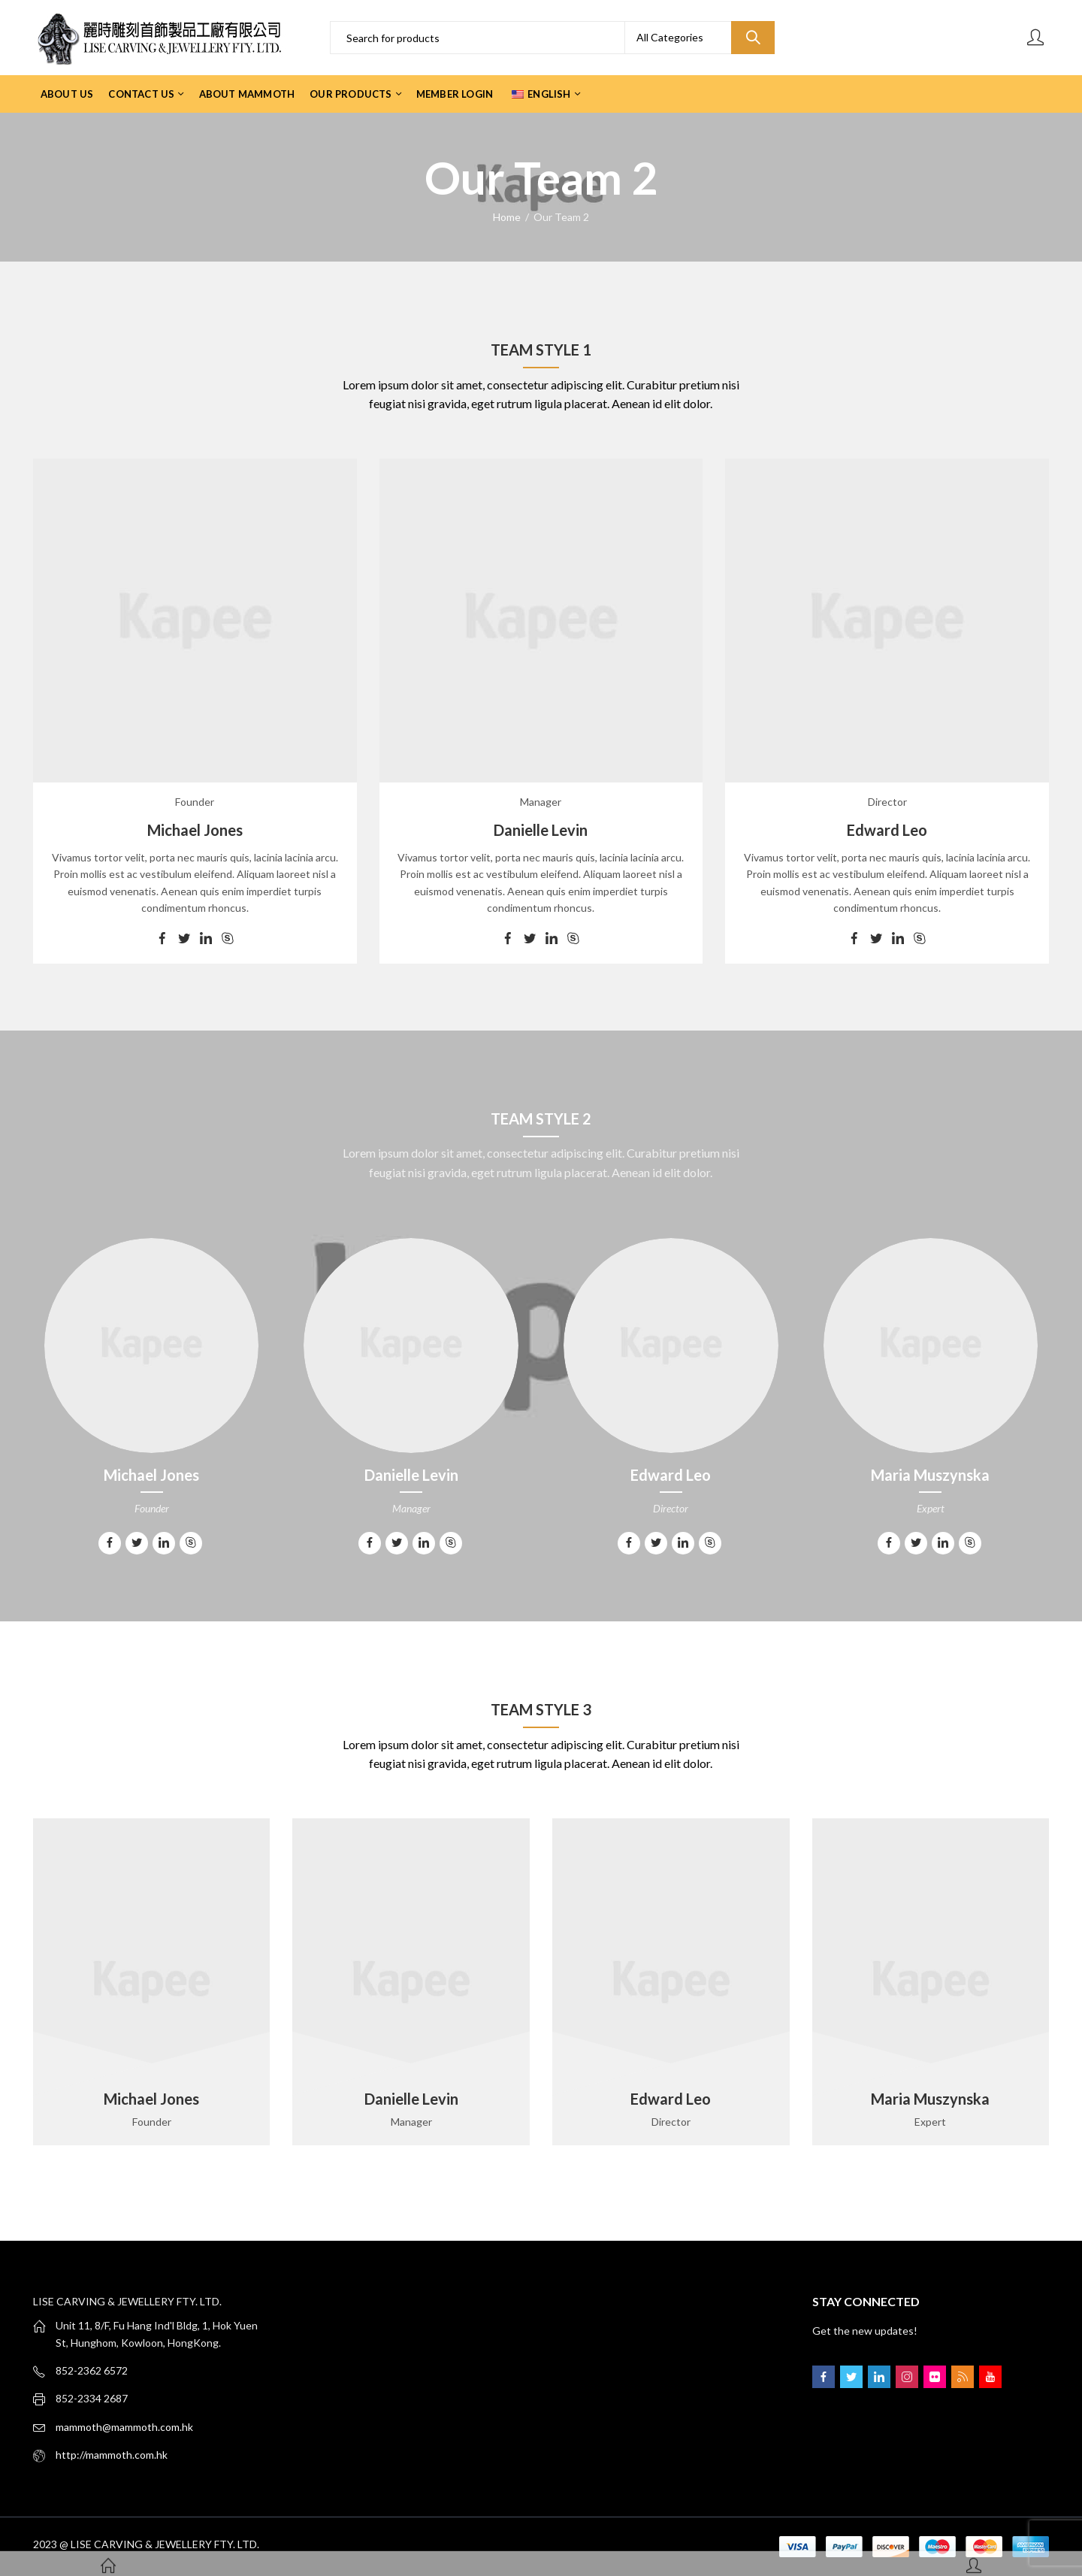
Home (507, 216)
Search (753, 37)
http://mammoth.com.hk (112, 2454)
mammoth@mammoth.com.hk (124, 2426)
